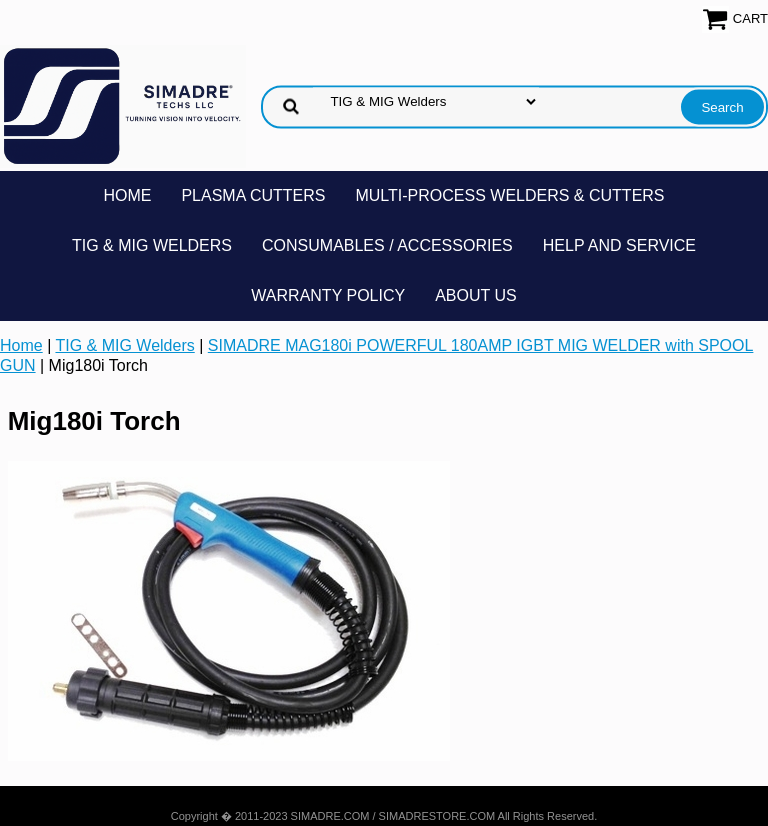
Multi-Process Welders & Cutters (509, 195)
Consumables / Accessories (387, 245)
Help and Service (619, 245)
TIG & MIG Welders (152, 245)
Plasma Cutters (253, 195)
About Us (476, 295)
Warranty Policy (328, 295)
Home (127, 195)
